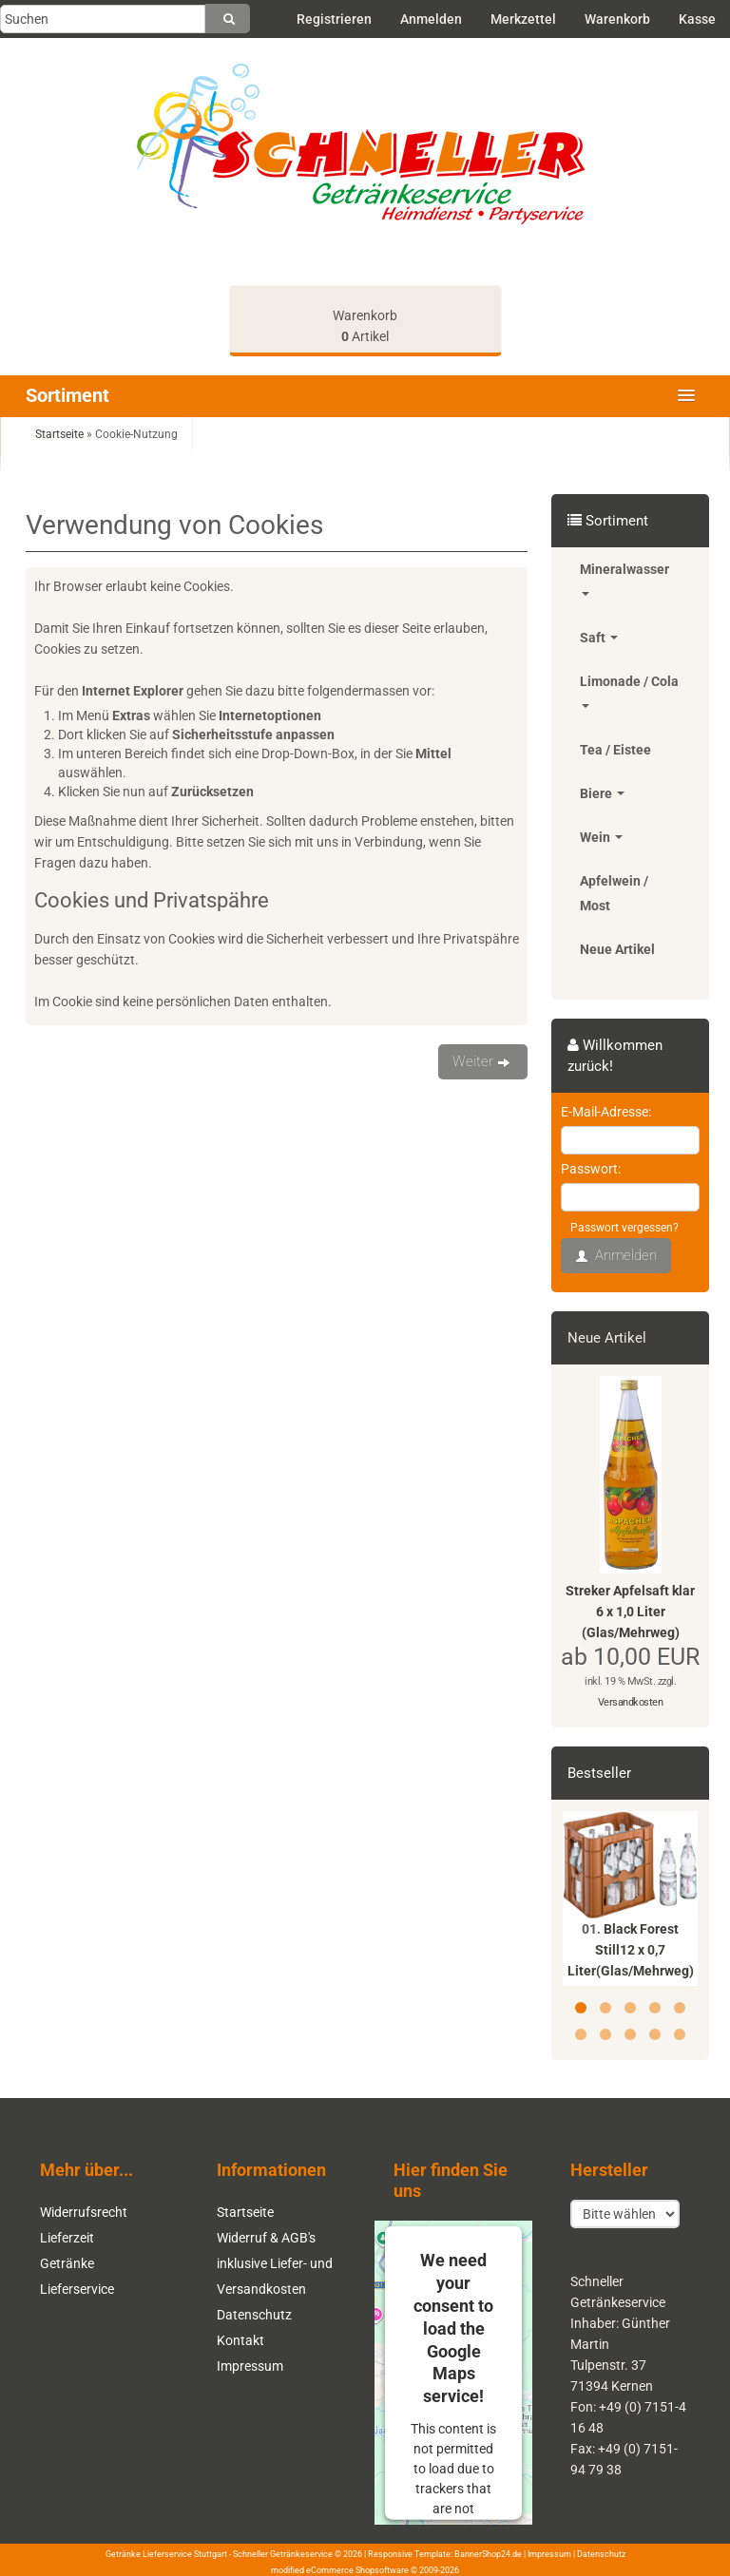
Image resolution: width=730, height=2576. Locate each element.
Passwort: (591, 1168)
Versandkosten (630, 1702)
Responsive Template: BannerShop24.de (445, 2554)
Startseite (245, 2212)
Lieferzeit (67, 2237)
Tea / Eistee (615, 749)
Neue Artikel (617, 949)
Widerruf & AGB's (266, 2237)
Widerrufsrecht (83, 2212)
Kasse (697, 19)
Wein (601, 837)
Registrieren (334, 19)
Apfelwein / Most (614, 893)
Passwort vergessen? (624, 1227)
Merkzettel (523, 19)
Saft (599, 637)
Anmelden (431, 19)
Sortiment (67, 395)
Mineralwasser (624, 579)
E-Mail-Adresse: (606, 1111)
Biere (602, 793)
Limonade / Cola (629, 691)
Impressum (250, 2366)
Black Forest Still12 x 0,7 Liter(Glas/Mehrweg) (630, 1949)
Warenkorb (617, 19)
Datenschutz (254, 2314)
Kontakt (240, 2340)
